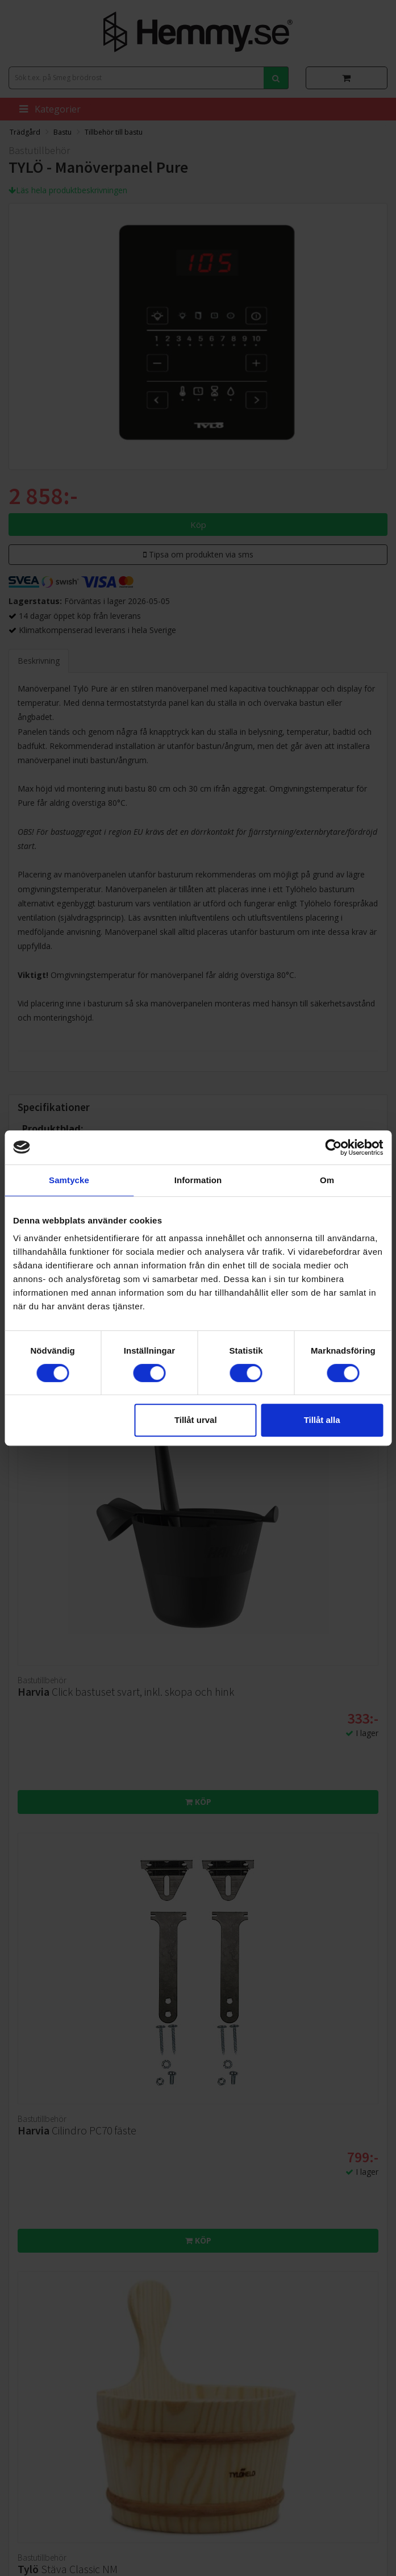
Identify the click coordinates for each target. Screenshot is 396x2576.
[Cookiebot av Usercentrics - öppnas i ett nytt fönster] (333, 1147)
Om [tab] (327, 1180)
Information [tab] (198, 1180)
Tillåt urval (195, 1420)
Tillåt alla (322, 1420)
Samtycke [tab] (69, 1180)
